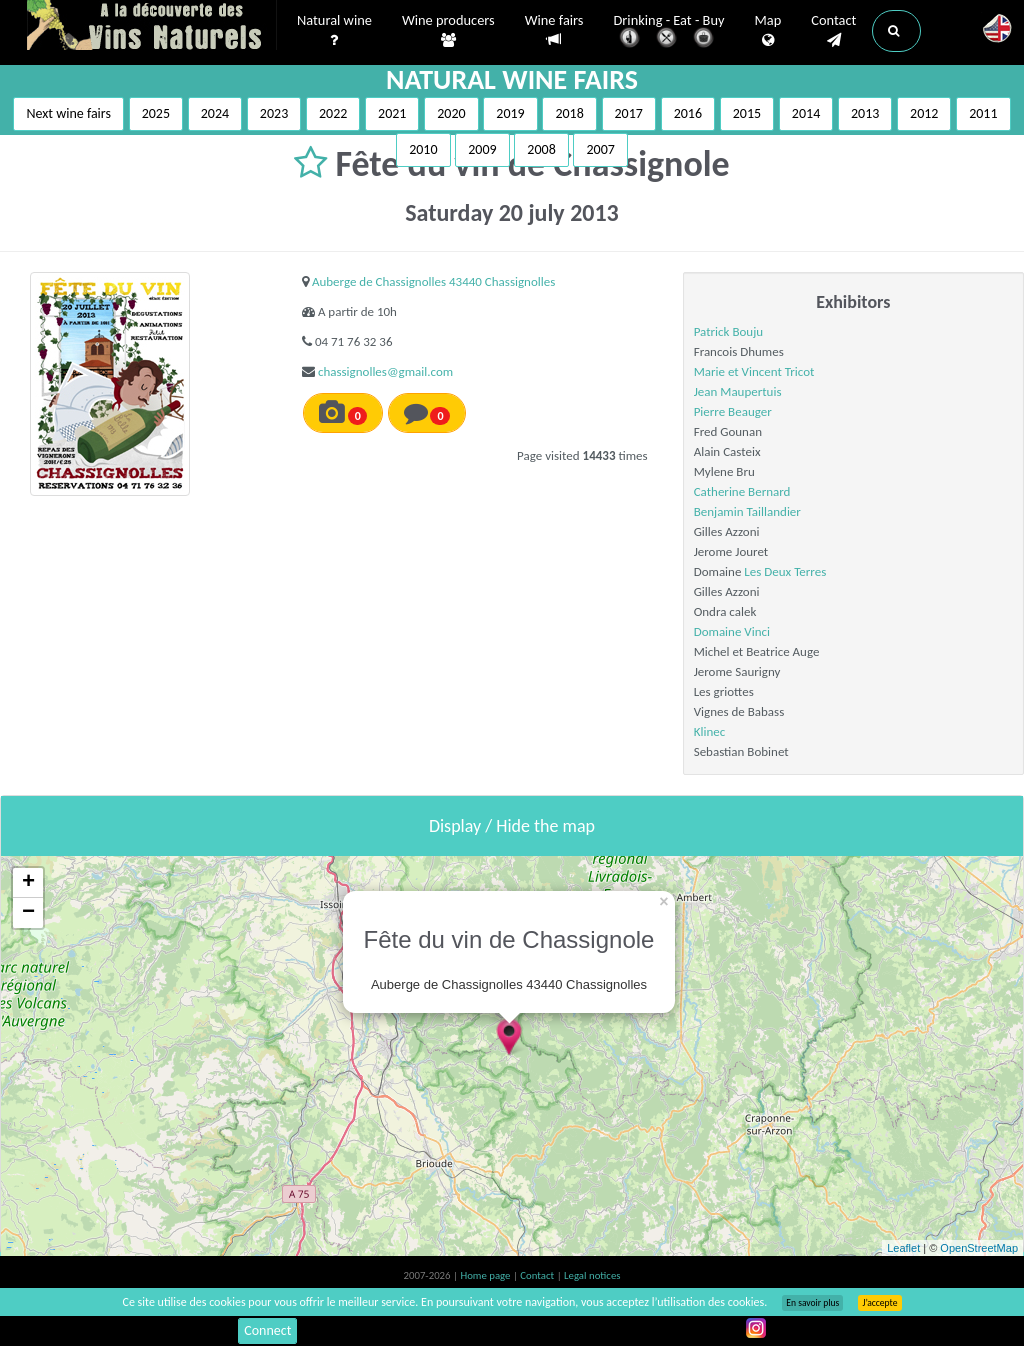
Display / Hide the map (512, 826)
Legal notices (592, 1275)
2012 (924, 113)
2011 (983, 113)
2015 (747, 113)
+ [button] (28, 883)
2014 (806, 113)
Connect (267, 1330)
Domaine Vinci (732, 631)
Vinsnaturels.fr (152, 27)
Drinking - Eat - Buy (669, 32)
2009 (482, 149)
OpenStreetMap (979, 1248)
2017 (629, 113)
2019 (510, 113)
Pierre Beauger (733, 411)
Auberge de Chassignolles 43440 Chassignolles (433, 281)
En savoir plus (812, 1303)
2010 (423, 149)
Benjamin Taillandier (747, 511)
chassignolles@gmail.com (385, 371)
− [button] (28, 913)
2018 (569, 113)
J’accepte (879, 1303)
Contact (833, 31)
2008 (541, 149)
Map (768, 31)
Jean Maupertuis (738, 391)
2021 (392, 113)
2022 (333, 113)
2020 (451, 113)
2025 (156, 113)
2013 (865, 113)
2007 (600, 149)
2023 (274, 113)
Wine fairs (554, 30)
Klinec (710, 731)
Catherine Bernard (742, 491)
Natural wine (334, 31)
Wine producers (448, 31)
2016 (688, 113)
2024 (215, 113)
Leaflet (903, 1248)
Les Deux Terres (785, 571)
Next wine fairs (68, 113)
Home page (486, 1275)
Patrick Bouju (728, 331)
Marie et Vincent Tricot (754, 371)
